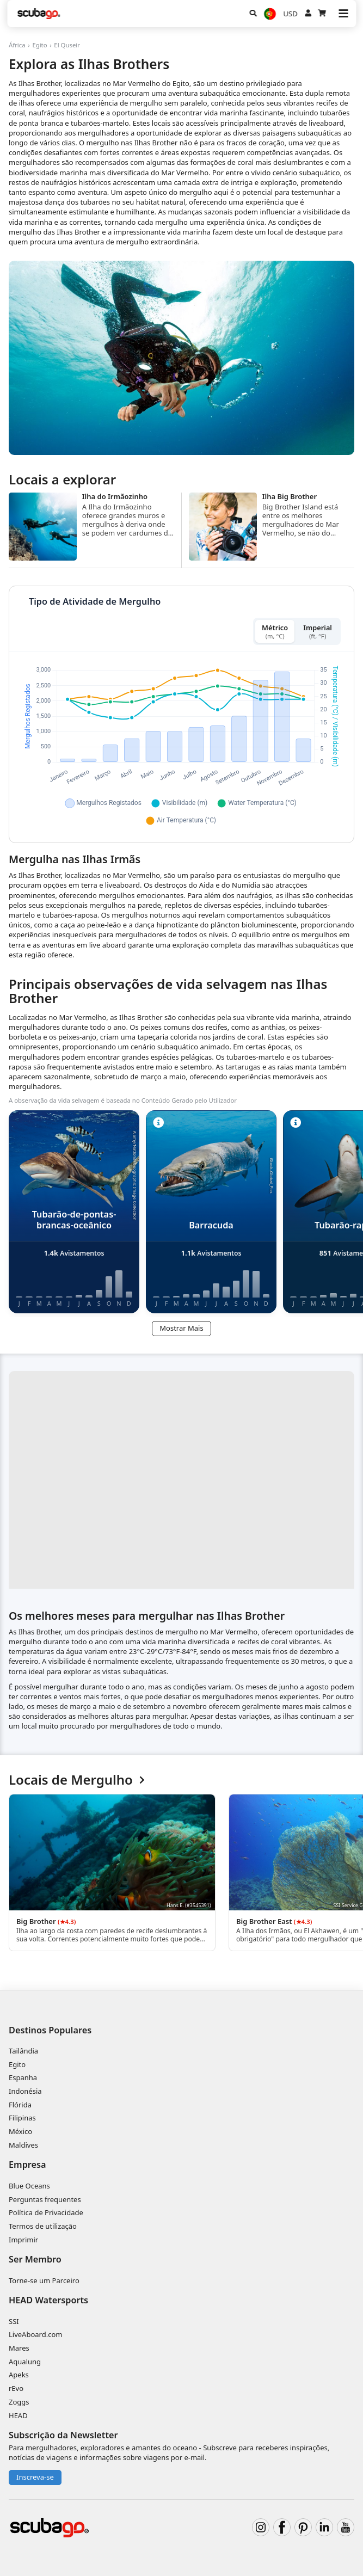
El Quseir (67, 45)
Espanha (23, 2077)
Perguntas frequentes (45, 2199)
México (20, 2131)
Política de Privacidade (46, 2212)
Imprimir (23, 2240)
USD (291, 14)
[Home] (39, 13)
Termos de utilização (43, 2226)
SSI (14, 2321)
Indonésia (25, 2091)
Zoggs (19, 2402)
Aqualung (25, 2361)
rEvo (16, 2388)
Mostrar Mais (181, 1328)
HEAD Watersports (48, 2300)
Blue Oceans (29, 2186)
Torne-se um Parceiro (44, 2280)
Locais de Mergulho (77, 1780)
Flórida (20, 2105)
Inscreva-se (35, 2477)
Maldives (23, 2145)
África (17, 45)
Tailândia (23, 2051)
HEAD (18, 2415)
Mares (19, 2348)
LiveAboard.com (35, 2334)
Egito (39, 45)
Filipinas (22, 2118)
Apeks (19, 2375)
